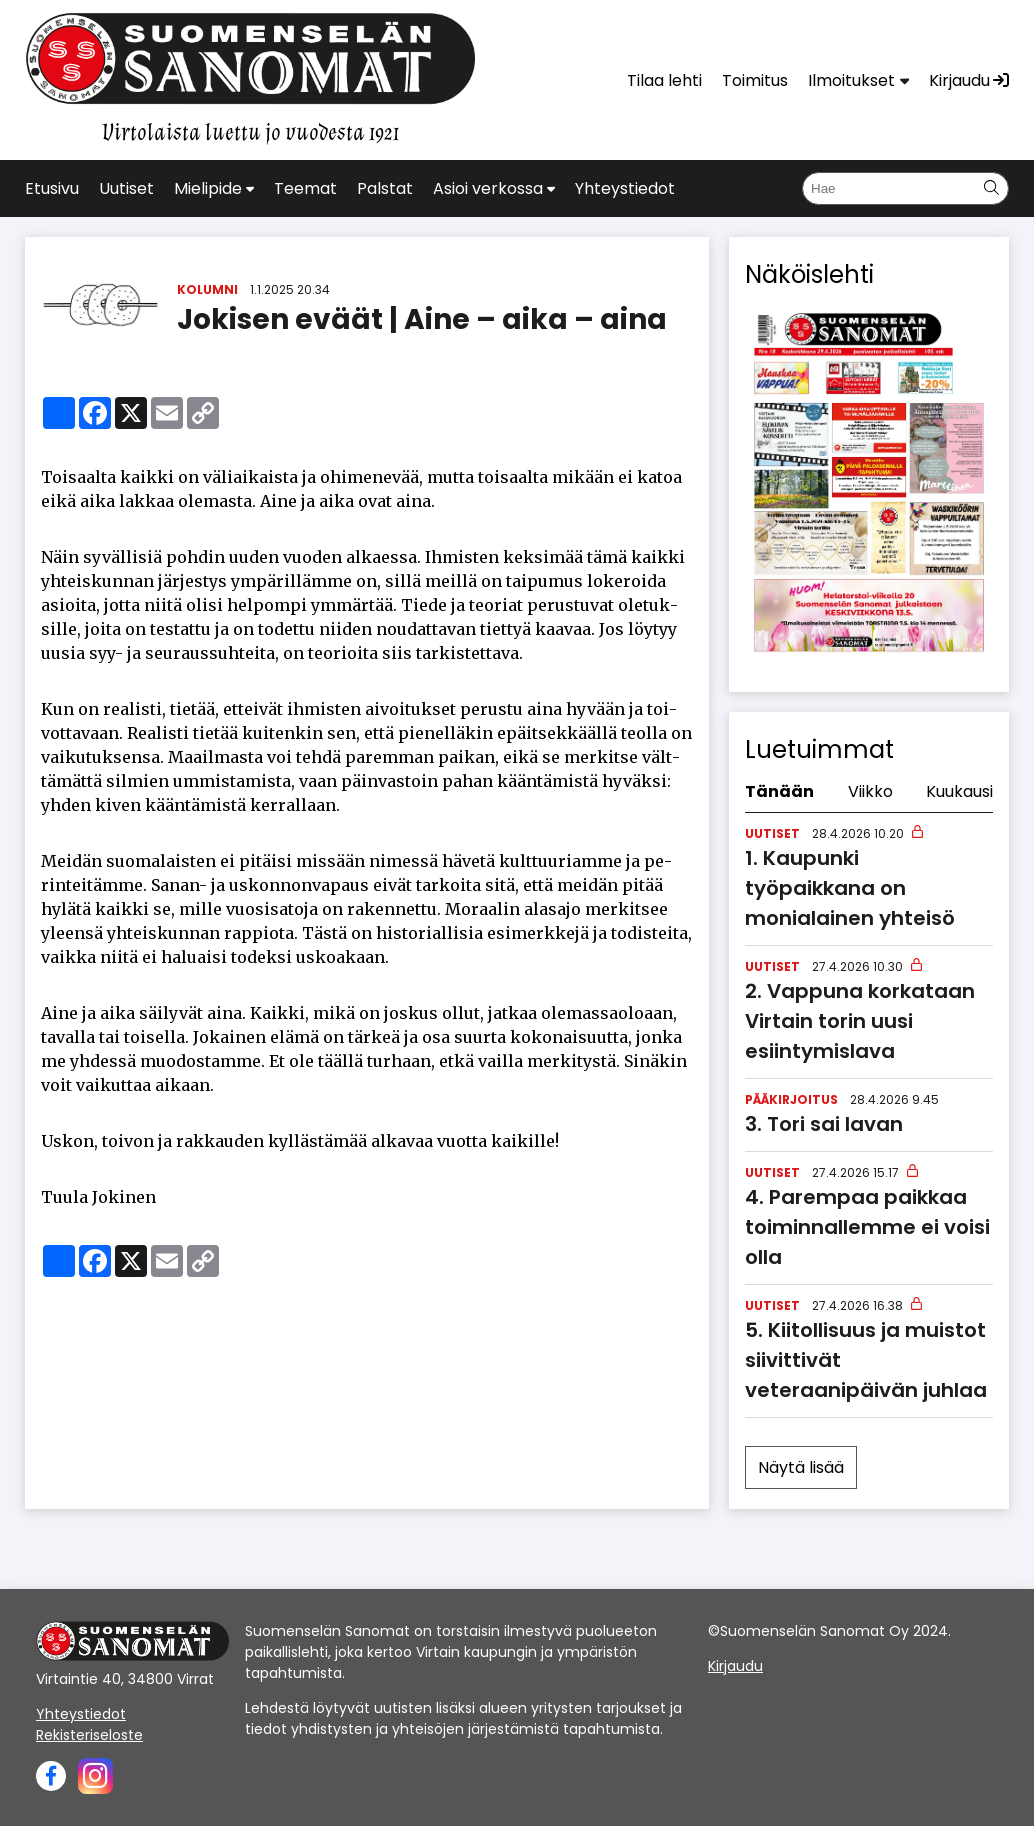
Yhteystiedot (81, 1714)
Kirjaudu (735, 1666)
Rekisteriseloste (89, 1735)
